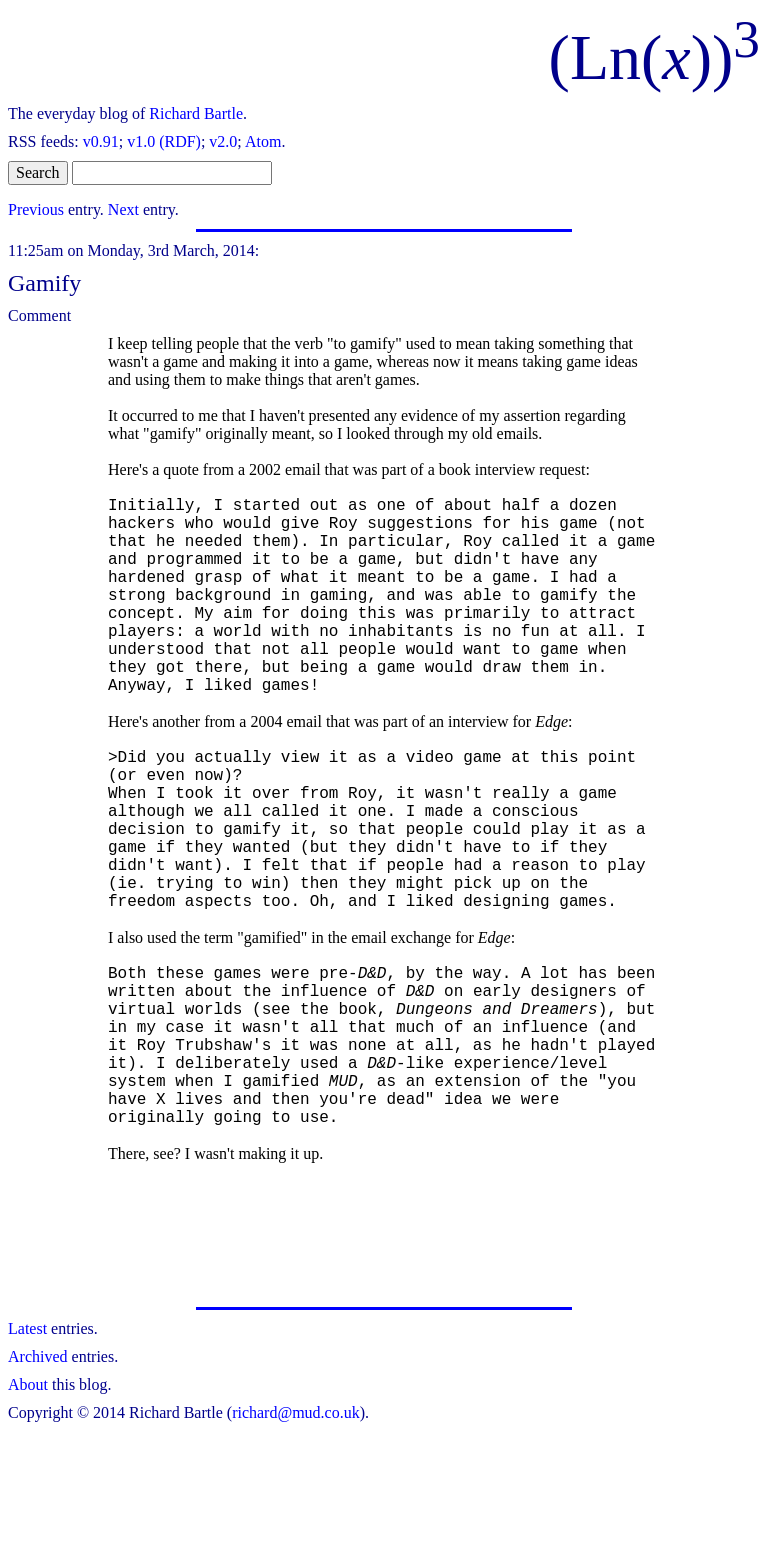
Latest (27, 1444)
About (28, 1500)
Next (123, 209)
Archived (38, 1472)
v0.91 (101, 141)
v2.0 (223, 141)
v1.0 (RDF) (164, 141)
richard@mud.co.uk (296, 1528)
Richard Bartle (196, 113)
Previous (36, 209)
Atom (263, 141)
